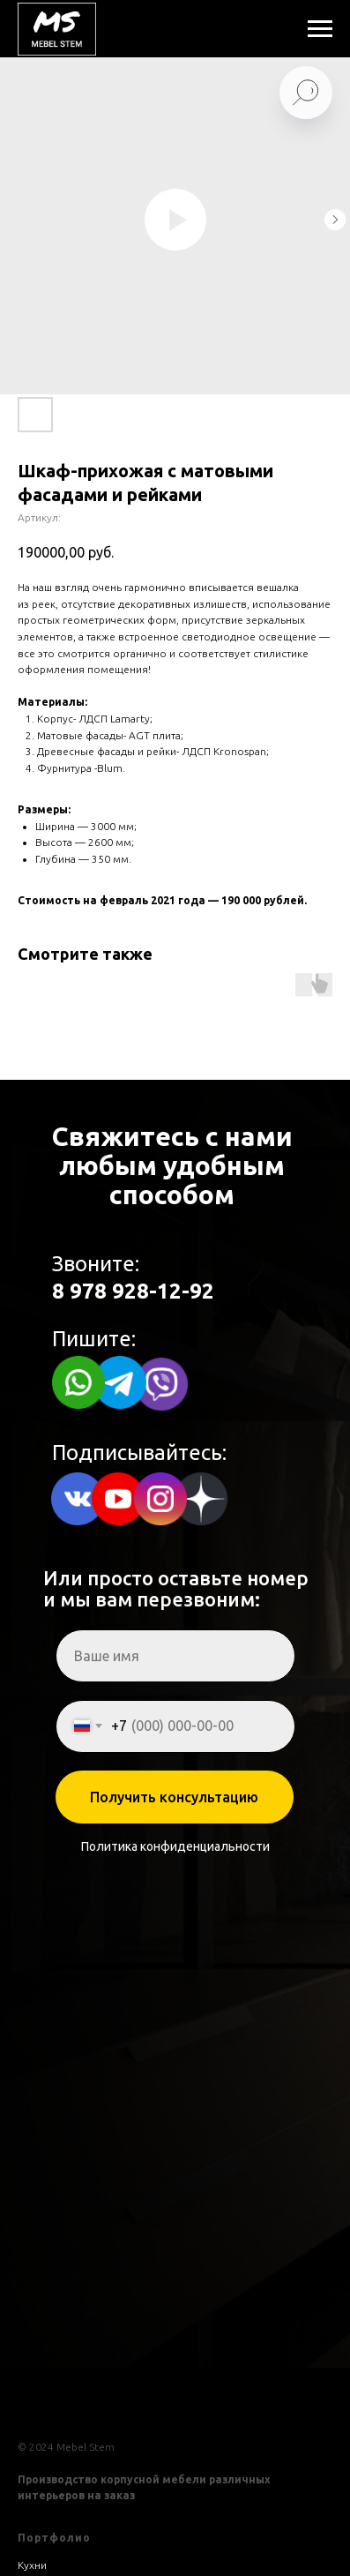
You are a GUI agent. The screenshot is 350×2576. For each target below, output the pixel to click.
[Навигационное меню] (320, 29)
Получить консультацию (174, 1797)
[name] (175, 1655)
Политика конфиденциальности (175, 1846)
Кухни (32, 2565)
